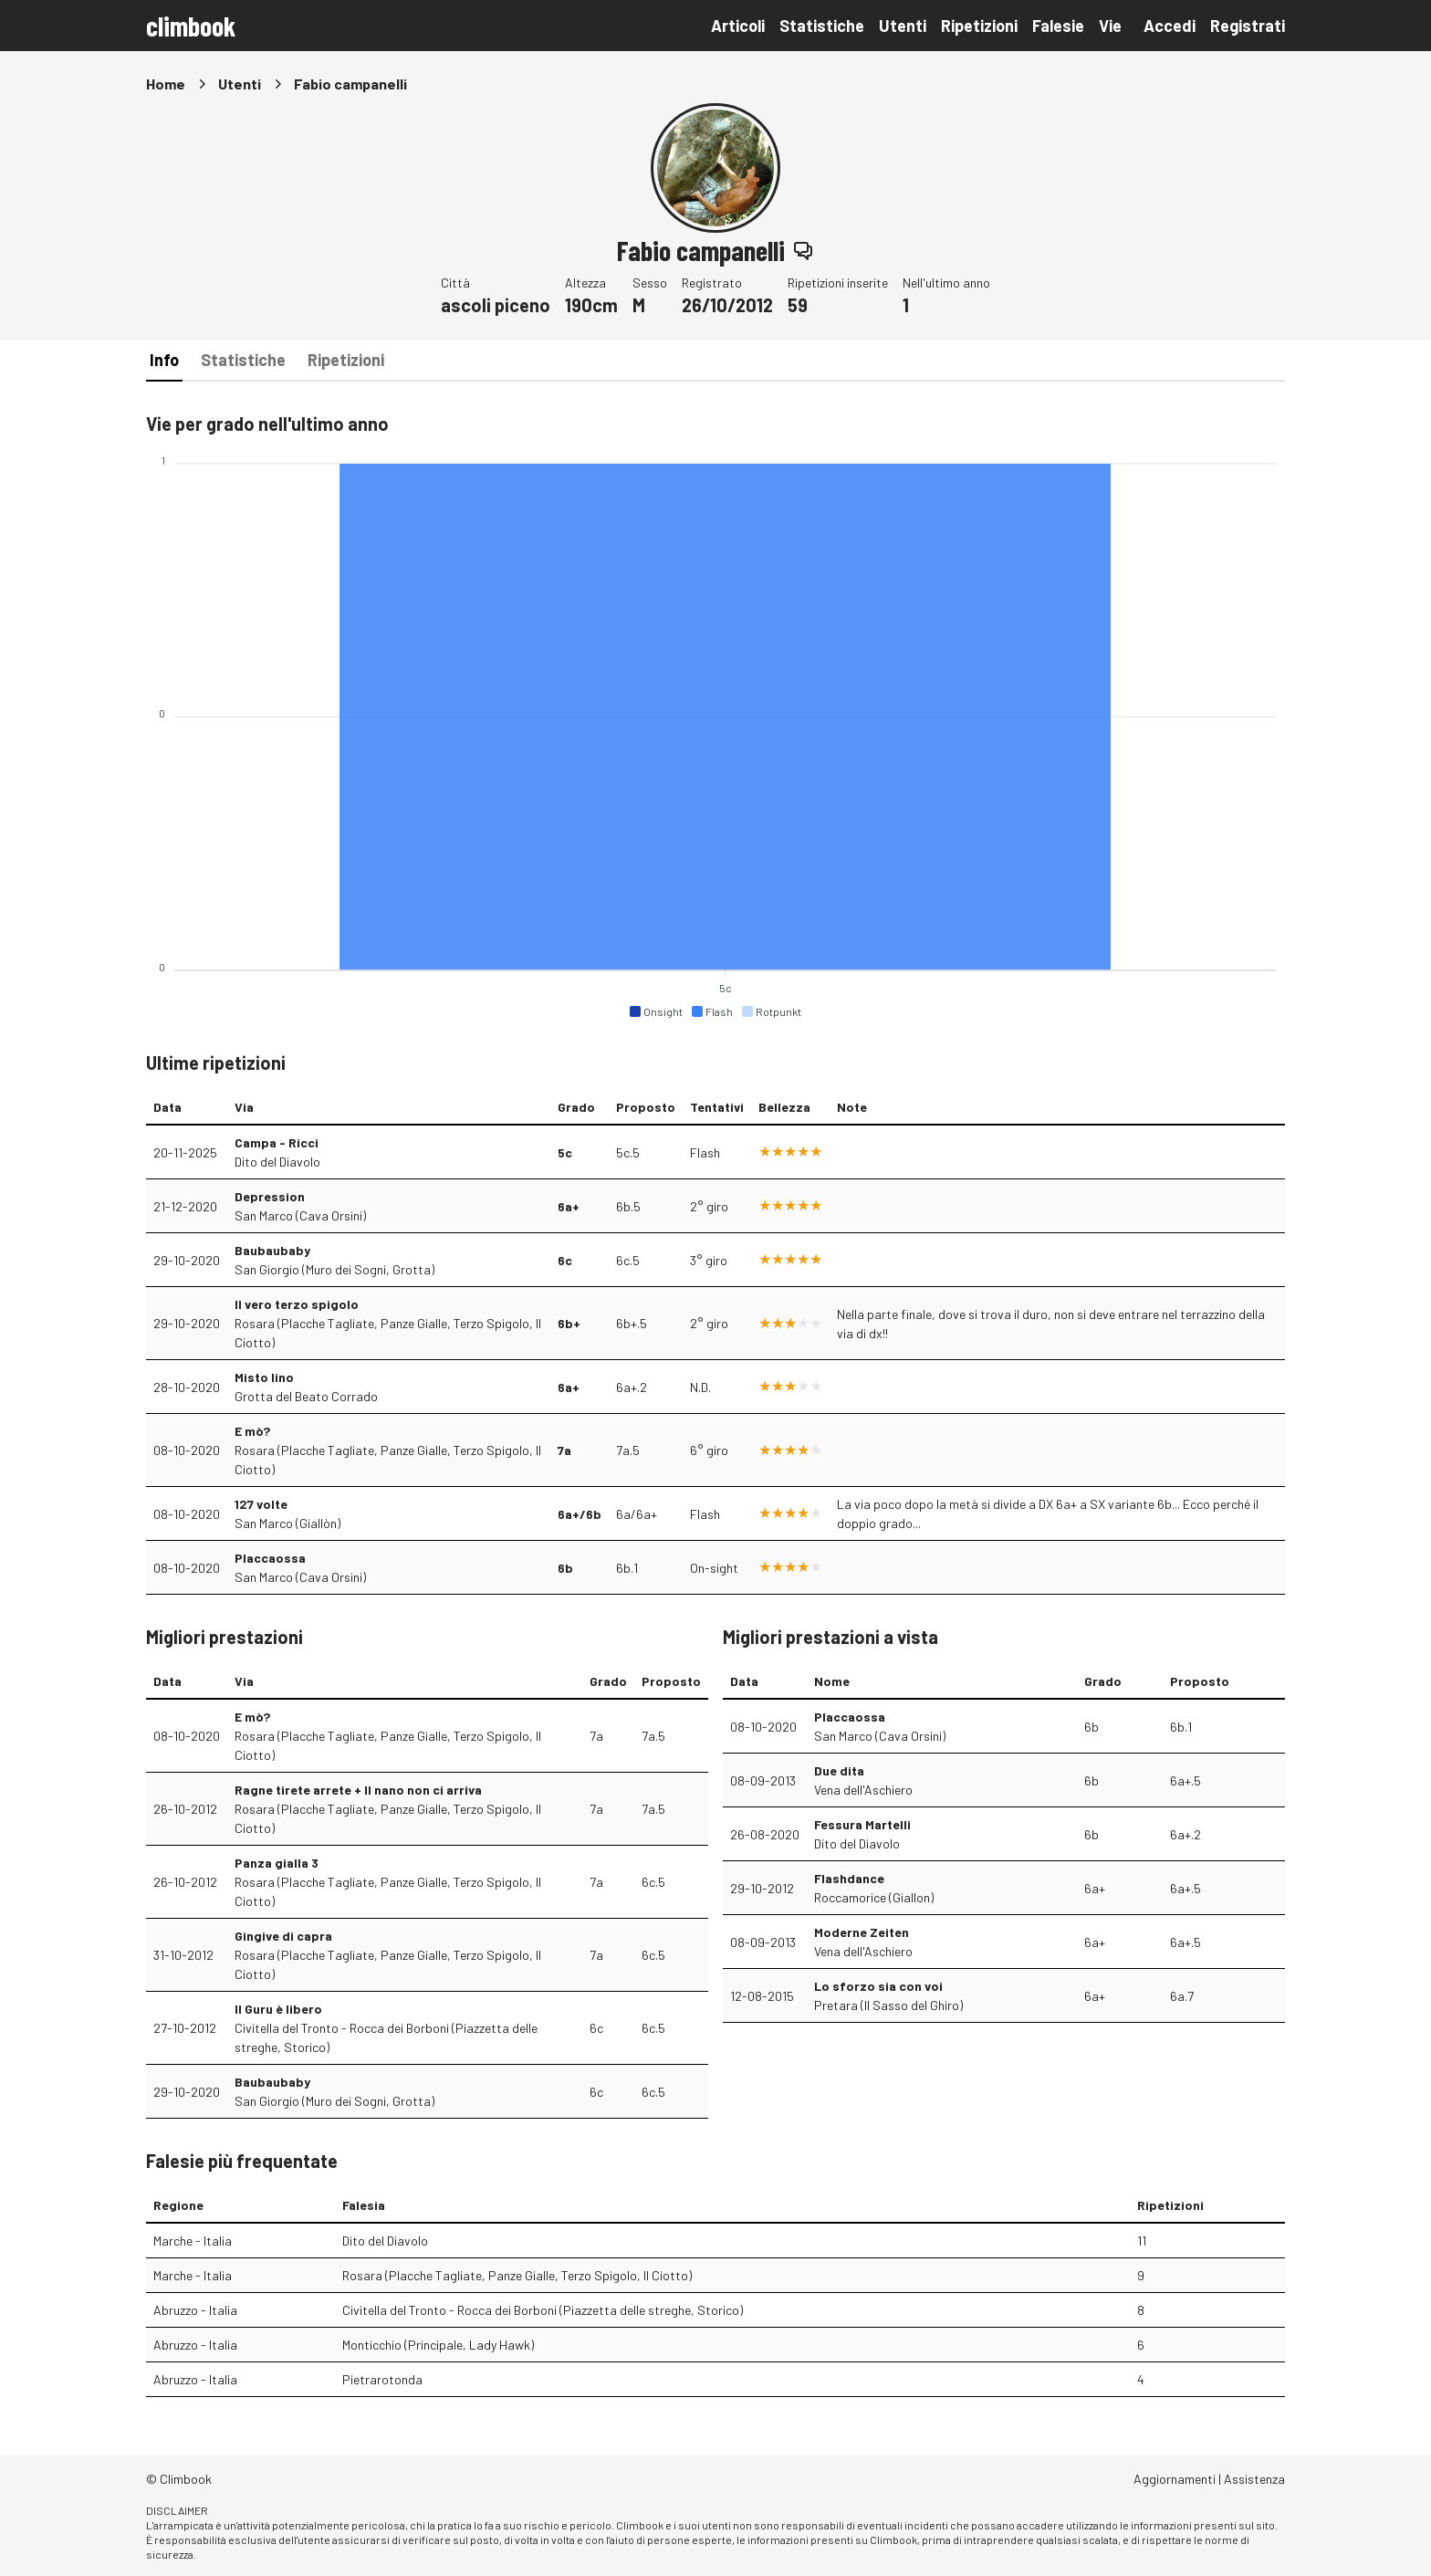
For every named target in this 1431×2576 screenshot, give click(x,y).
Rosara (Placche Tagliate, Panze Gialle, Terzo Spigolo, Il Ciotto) (388, 1332)
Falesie (1058, 26)
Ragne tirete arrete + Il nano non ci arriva (358, 1789)
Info (164, 360)
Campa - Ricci (277, 1142)
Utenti (902, 26)
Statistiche (821, 26)
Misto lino (264, 1377)
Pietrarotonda (382, 2379)
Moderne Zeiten (861, 1932)
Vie (1110, 26)
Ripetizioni (979, 26)
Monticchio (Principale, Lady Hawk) (438, 2344)
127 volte (261, 1504)
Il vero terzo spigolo (297, 1304)
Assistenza (1254, 2479)
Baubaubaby (272, 1250)
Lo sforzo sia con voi (878, 1986)
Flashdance (849, 1878)
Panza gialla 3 (277, 1862)
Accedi (1170, 26)
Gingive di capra (283, 1935)
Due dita (839, 1770)
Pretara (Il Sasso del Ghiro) (888, 2005)
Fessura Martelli (862, 1824)
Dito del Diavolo (277, 1161)
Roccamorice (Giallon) (874, 1897)
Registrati (1247, 26)
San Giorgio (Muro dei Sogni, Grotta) (334, 1269)
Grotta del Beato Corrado (306, 1396)
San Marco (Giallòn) (287, 1523)
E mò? (252, 1431)
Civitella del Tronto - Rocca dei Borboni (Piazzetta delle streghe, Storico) (386, 2037)
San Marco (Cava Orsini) (300, 1215)
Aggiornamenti (1174, 2479)
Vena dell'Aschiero (863, 1789)
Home (165, 83)
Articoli (738, 26)
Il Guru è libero (278, 2008)
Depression (270, 1196)
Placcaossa (270, 1557)
